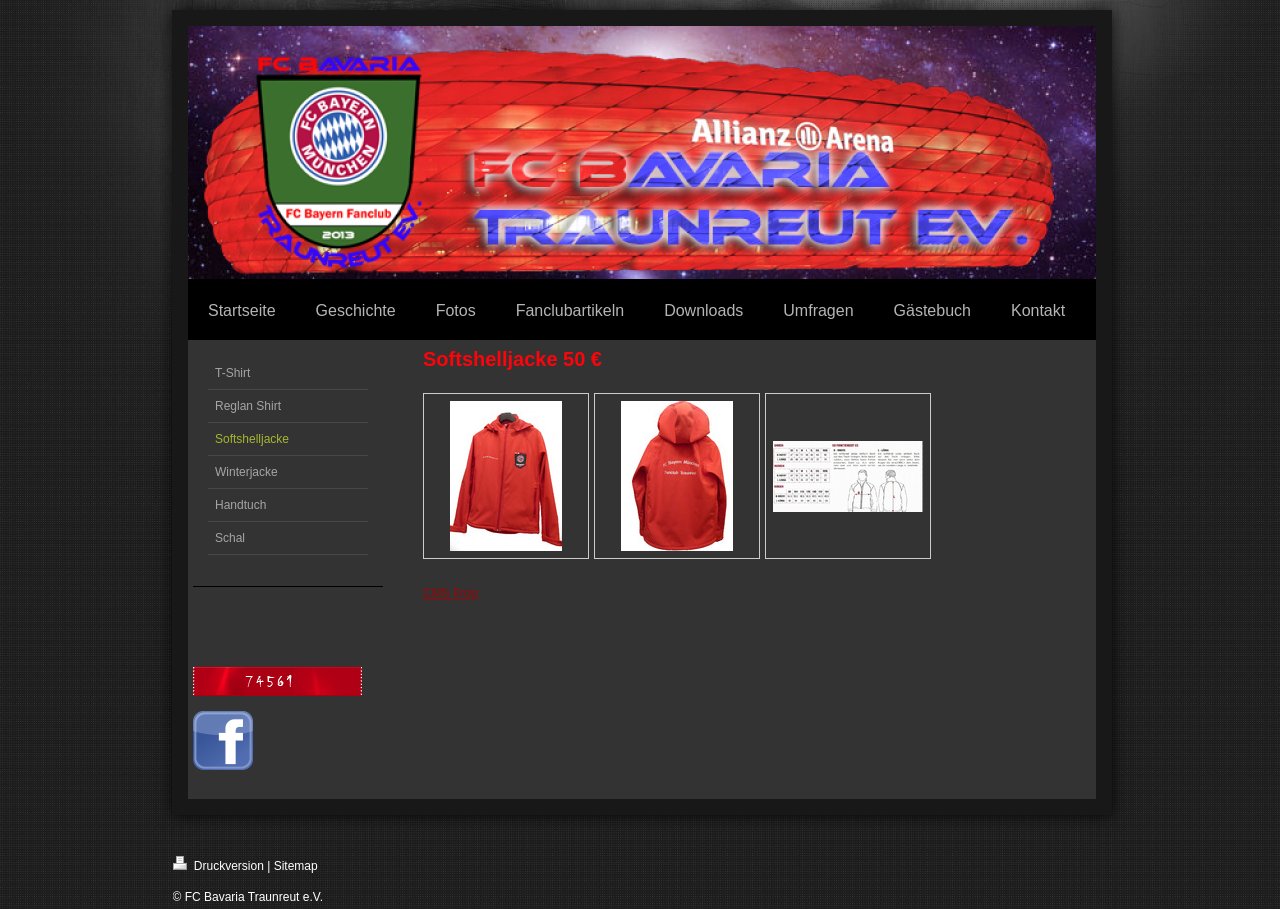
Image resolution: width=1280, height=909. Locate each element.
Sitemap (296, 866)
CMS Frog (450, 593)
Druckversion (218, 864)
